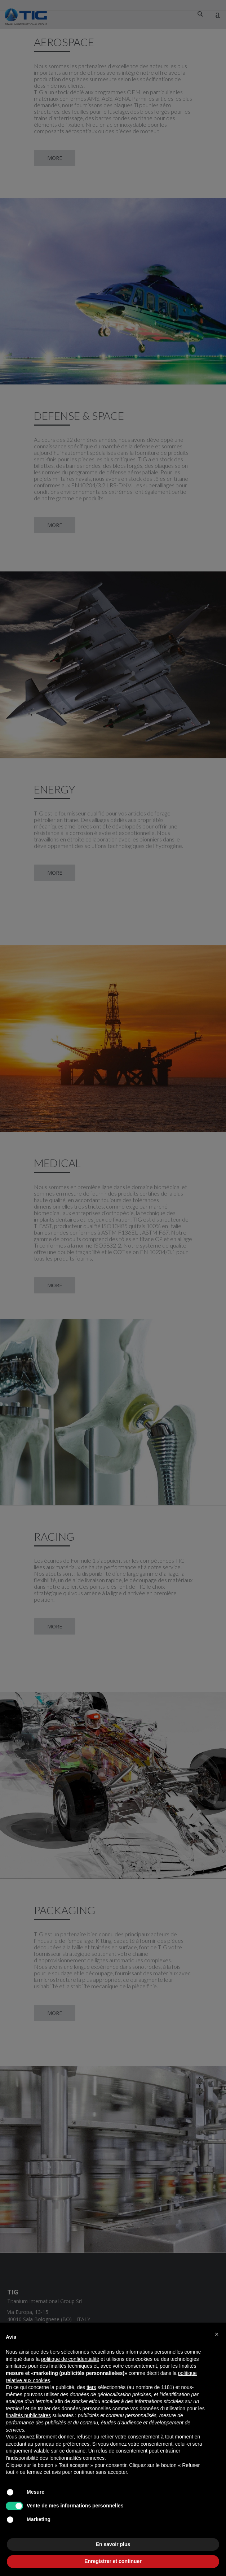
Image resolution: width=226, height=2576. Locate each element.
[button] (216, 2334)
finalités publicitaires (28, 2415)
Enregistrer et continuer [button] (113, 2561)
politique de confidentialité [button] (70, 2359)
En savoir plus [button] (113, 2544)
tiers (91, 2387)
